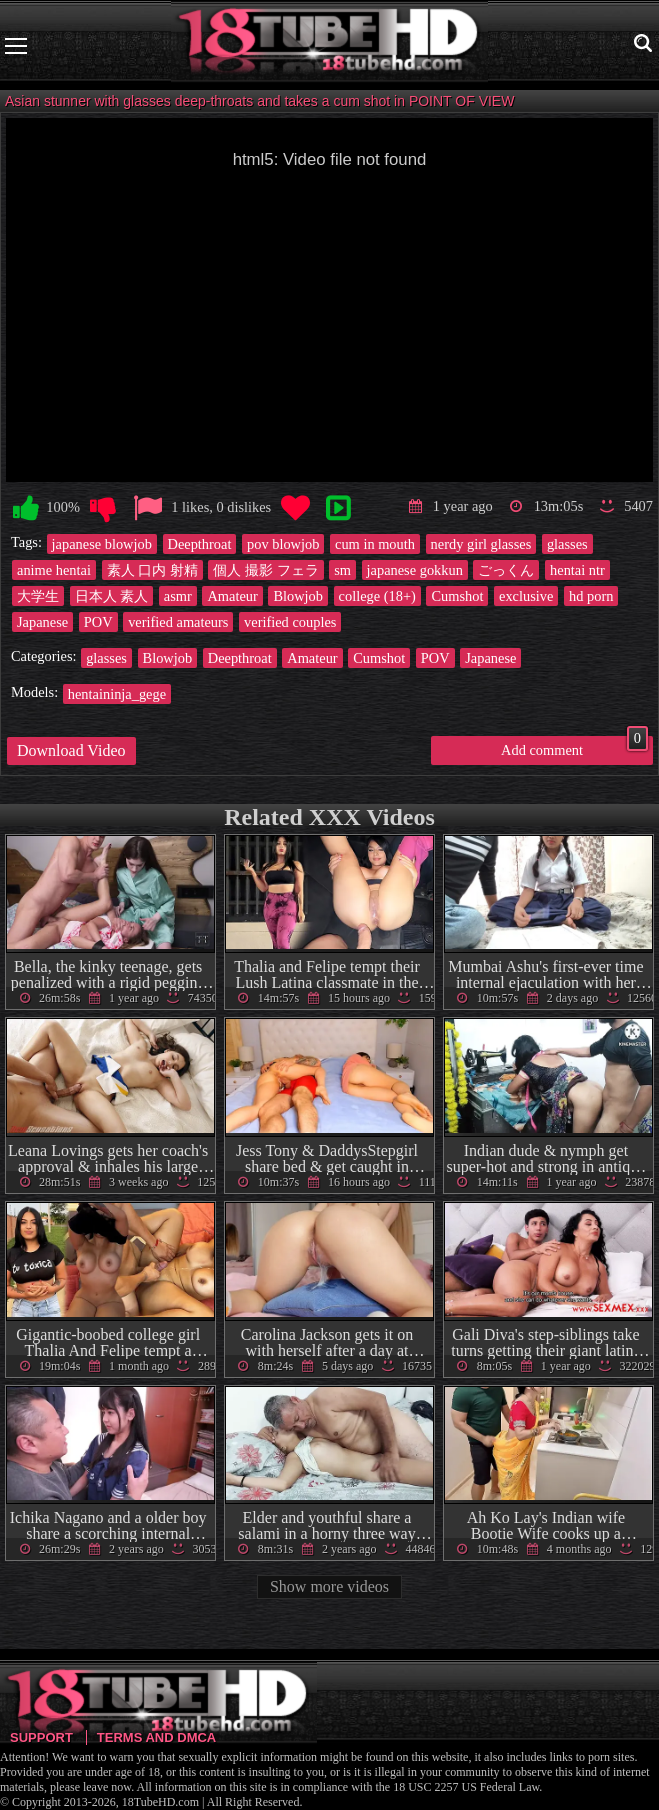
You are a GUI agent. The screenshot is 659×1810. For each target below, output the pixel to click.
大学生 (38, 596)
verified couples (290, 622)
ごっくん (506, 570)
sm (342, 570)
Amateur (232, 596)
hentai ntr (577, 570)
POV (98, 622)
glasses (567, 544)
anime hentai (54, 570)
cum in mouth (375, 544)
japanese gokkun (415, 570)
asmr (178, 596)
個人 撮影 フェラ (265, 570)
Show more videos (329, 1586)
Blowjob (298, 596)
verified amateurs (178, 622)
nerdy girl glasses (481, 544)
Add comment (574, 747)
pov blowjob (283, 544)
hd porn (591, 596)
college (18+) (377, 596)
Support (41, 1737)
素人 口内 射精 (152, 570)
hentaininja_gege (117, 694)
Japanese (42, 622)
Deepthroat (200, 544)
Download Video (71, 750)
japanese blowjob (102, 544)
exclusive (526, 596)
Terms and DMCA (156, 1737)
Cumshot (457, 596)
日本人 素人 (112, 596)
